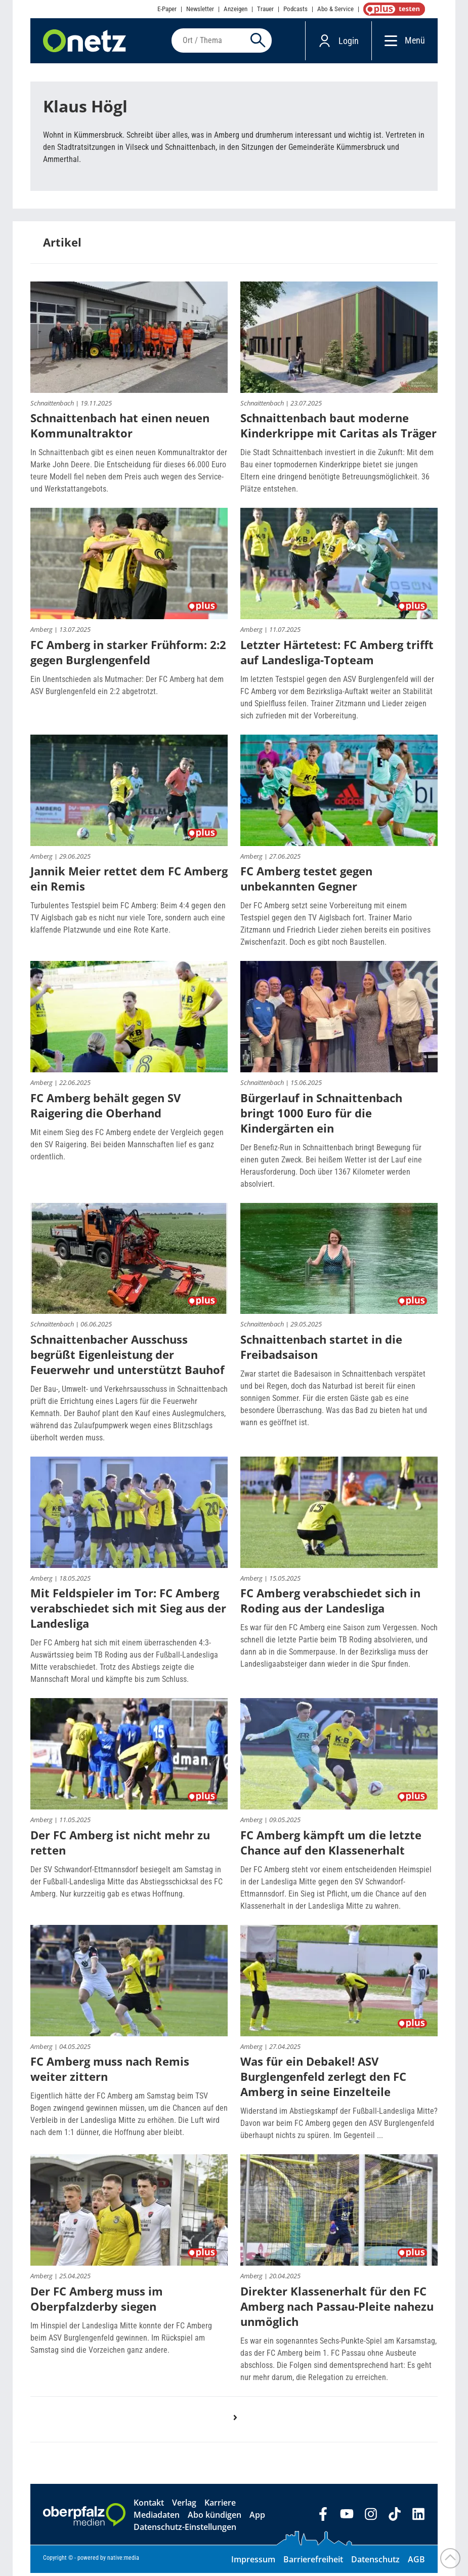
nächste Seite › (240, 2430)
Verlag (184, 2505)
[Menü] (388, 42)
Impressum (253, 2562)
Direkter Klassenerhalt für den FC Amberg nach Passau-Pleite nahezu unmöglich (337, 2309)
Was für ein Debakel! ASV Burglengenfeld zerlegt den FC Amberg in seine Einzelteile (323, 2079)
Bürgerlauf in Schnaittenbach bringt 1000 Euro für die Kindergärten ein (321, 1116)
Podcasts (295, 9)
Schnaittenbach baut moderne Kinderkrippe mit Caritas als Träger (338, 428)
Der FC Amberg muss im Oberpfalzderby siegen (96, 2301)
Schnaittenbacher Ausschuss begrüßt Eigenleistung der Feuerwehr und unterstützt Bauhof (127, 1357)
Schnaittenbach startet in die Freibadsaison (321, 1350)
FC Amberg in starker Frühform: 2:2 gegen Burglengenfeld (128, 655)
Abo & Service (335, 9)
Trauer (265, 9)
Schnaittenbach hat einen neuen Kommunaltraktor (119, 428)
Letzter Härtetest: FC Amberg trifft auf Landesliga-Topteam (337, 655)
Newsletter (200, 9)
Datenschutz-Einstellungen (185, 2529)
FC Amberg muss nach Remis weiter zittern (109, 2072)
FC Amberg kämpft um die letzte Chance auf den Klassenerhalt (330, 1845)
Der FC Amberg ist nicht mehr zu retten (120, 1845)
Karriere (220, 2505)
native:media (123, 2560)
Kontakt (149, 2505)
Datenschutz (375, 2562)
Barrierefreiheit (313, 2562)
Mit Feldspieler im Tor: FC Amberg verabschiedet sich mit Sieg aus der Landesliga (128, 1611)
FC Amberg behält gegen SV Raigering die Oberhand (105, 1108)
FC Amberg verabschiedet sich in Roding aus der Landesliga (330, 1603)
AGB (416, 2562)
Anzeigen (235, 9)
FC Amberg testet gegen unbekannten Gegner (306, 881)
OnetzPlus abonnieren (392, 9)
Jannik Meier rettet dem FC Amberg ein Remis (129, 881)
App (257, 2517)
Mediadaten (157, 2517)
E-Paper (167, 9)
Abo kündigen (214, 2517)
